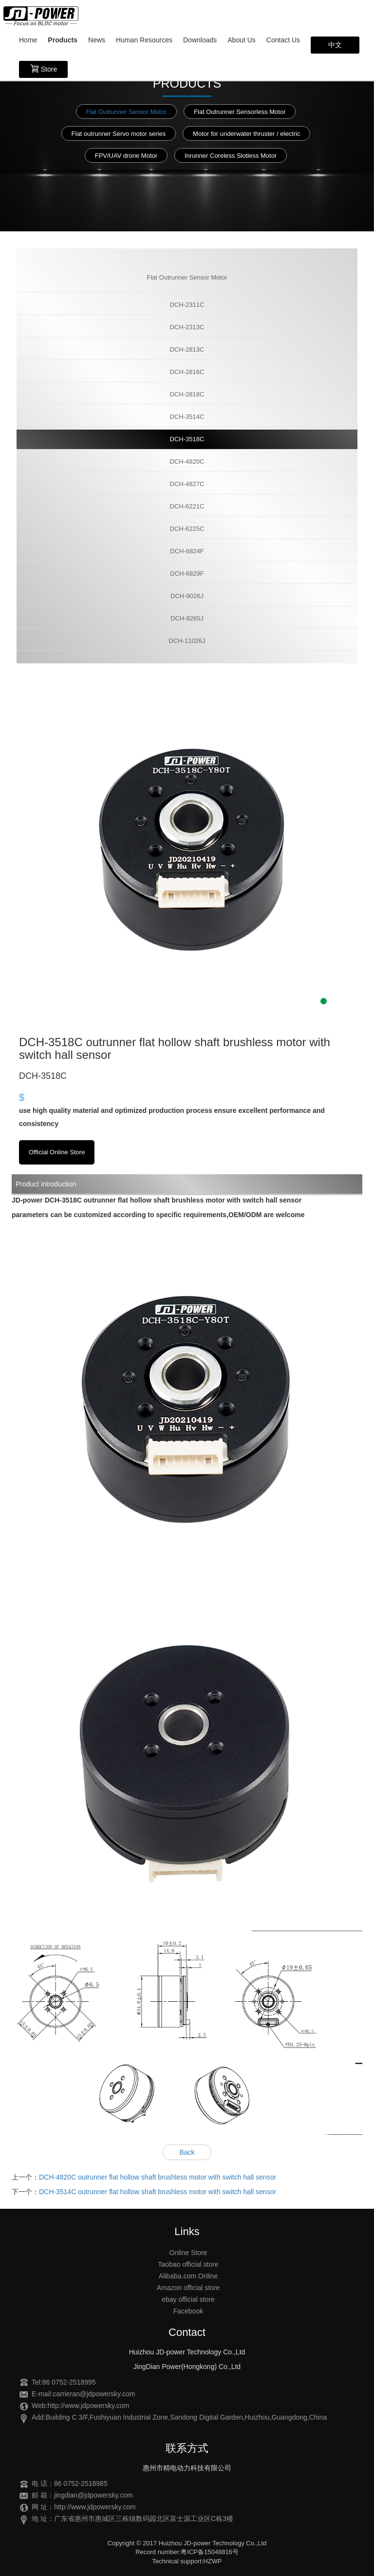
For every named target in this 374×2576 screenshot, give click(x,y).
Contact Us (283, 40)
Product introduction (46, 1184)
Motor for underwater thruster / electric (246, 133)
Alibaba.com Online (188, 2276)
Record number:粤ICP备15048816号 (187, 2552)
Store (43, 69)
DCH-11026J (186, 640)
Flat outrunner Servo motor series (119, 133)
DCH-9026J (187, 596)
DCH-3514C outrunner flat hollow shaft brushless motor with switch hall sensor (157, 2192)
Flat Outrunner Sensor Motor (126, 111)
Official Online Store (57, 1152)
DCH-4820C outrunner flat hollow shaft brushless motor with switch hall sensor (157, 2177)
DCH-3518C (187, 439)
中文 (335, 45)
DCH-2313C (187, 327)
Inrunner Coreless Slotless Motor (231, 155)
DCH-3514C (187, 416)
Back (186, 2152)
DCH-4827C (187, 484)
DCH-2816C (187, 372)
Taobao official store (188, 2264)
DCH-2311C (187, 304)
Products (62, 40)
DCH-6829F (187, 573)
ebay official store (188, 2299)
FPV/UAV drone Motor (126, 155)
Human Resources (144, 40)
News (96, 40)
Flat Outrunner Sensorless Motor (240, 111)
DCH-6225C (187, 528)
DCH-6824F (187, 551)
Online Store (188, 2252)
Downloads (200, 40)
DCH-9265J (187, 618)
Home (28, 40)
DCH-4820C (187, 461)
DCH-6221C (187, 506)
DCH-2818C (187, 394)
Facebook (188, 2311)
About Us (241, 40)
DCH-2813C (187, 349)
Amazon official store (188, 2288)
